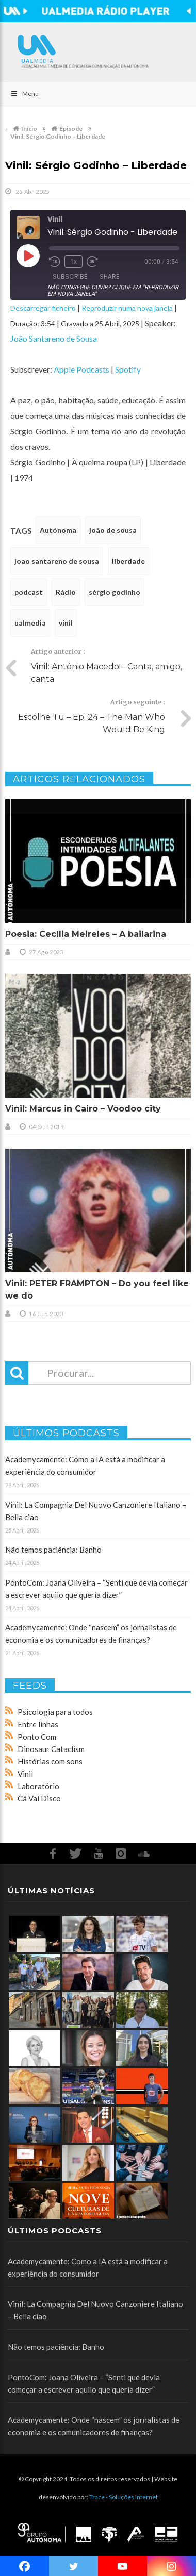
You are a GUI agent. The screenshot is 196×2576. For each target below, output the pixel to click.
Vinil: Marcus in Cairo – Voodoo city (83, 1109)
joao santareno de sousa (56, 561)
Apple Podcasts (81, 369)
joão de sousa (113, 530)
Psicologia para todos (55, 1711)
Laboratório (38, 1786)
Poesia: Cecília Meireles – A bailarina (85, 934)
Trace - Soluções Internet (123, 2497)
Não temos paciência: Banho (53, 1549)
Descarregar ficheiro (43, 308)
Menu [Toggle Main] (24, 93)
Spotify (128, 369)
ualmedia (30, 622)
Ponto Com (37, 1736)
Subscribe (70, 276)
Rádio (66, 591)
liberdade (128, 561)
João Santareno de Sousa (53, 338)
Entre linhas (38, 1724)
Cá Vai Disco (39, 1798)
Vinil (25, 1773)
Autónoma (58, 530)
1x (73, 261)
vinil (66, 622)
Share (109, 276)
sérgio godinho (114, 591)
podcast (28, 591)
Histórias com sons (50, 1761)
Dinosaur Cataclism (51, 1749)
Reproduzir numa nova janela (127, 308)
